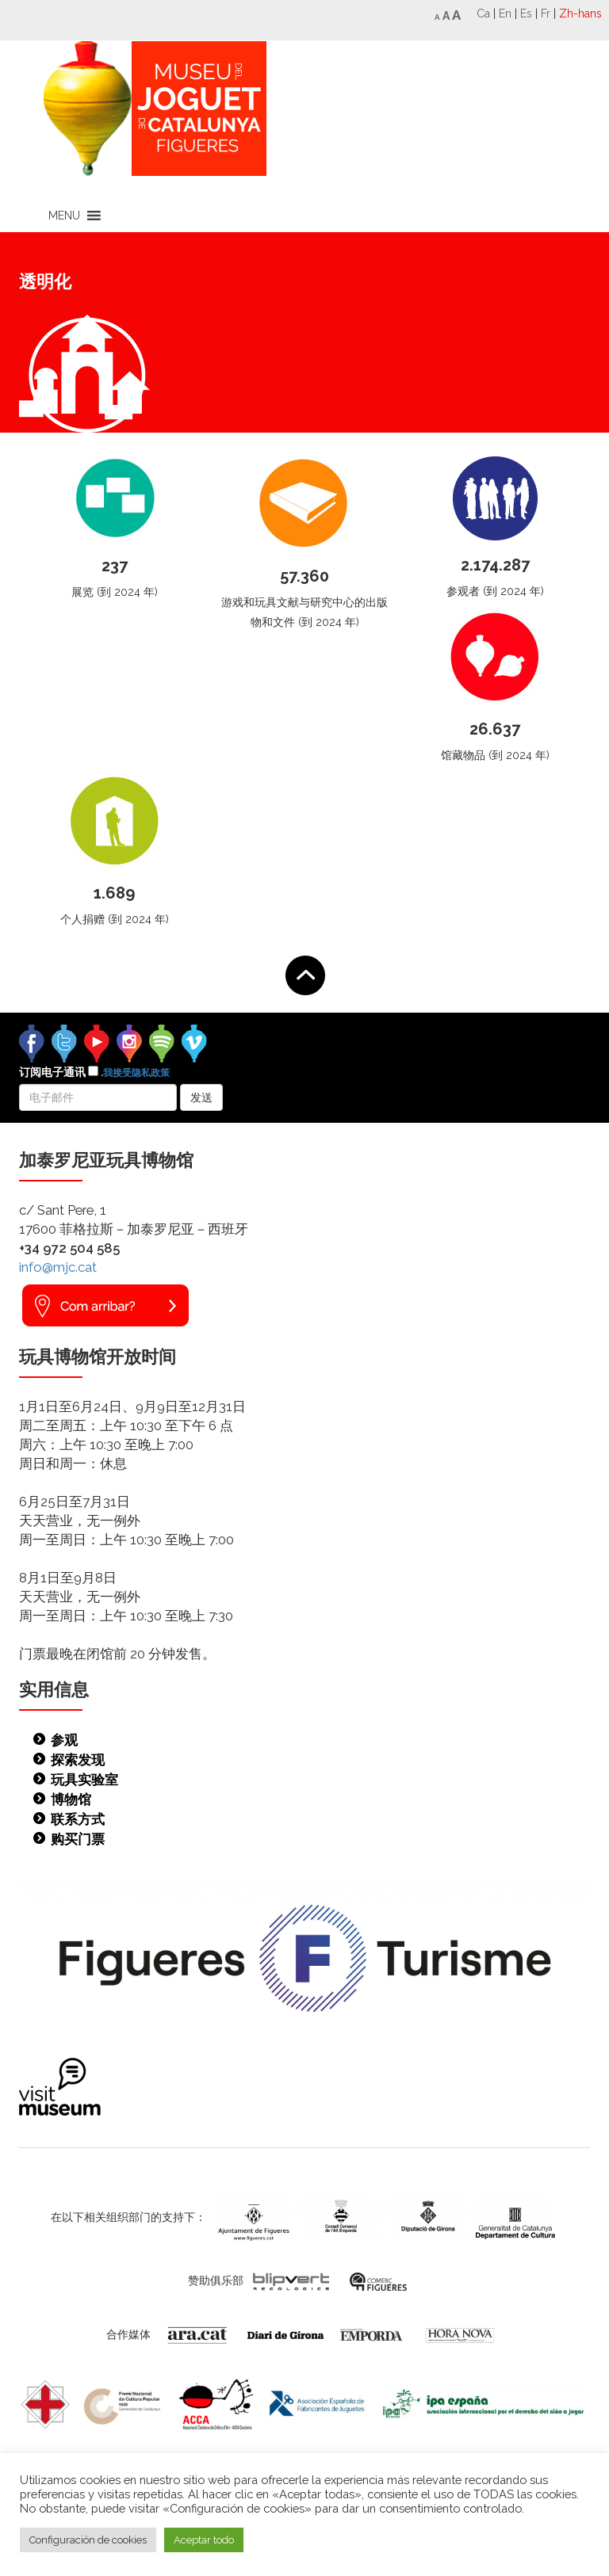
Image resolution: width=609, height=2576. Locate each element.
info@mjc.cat (58, 1267)
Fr (545, 13)
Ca (483, 13)
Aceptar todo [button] (204, 2540)
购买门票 (78, 1839)
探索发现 (78, 1760)
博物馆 (71, 1799)
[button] (64, 215)
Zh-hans (580, 13)
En (505, 13)
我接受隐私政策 (136, 1072)
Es (526, 13)
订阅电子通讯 (94, 1072)
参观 (64, 1740)
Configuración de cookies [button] (88, 2540)
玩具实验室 (84, 1780)
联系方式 (78, 1819)
